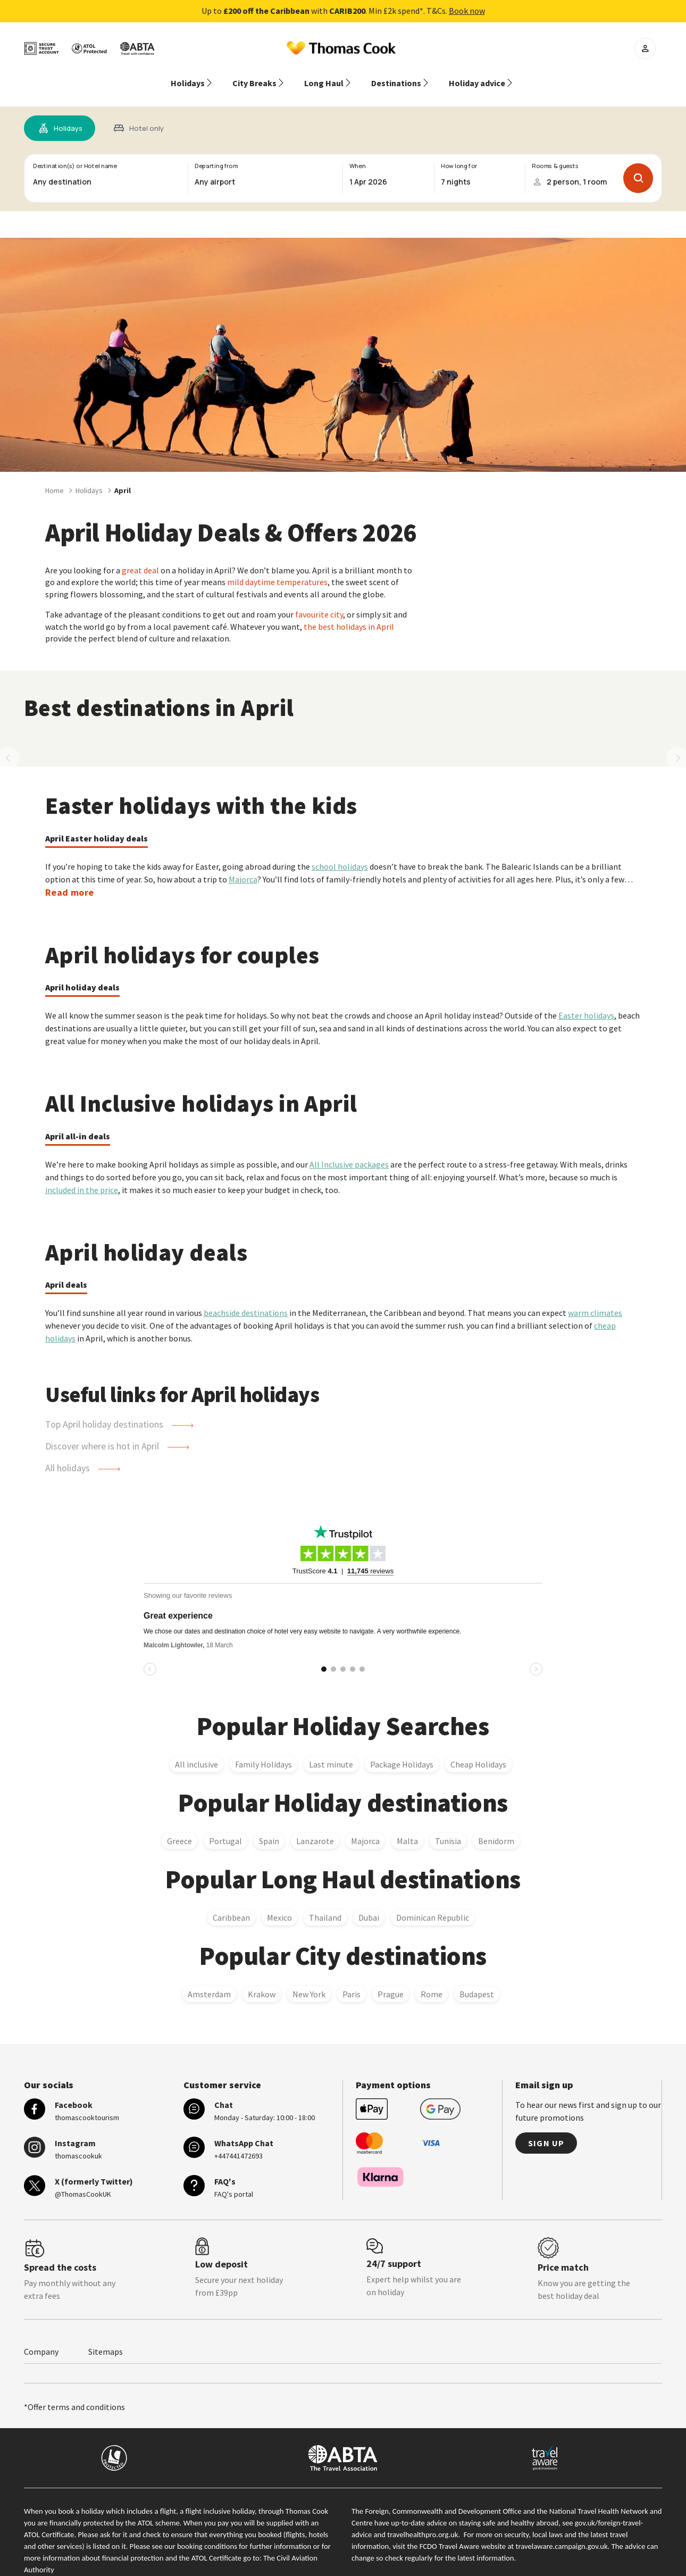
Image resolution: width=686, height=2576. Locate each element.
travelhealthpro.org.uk (422, 2522)
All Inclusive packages (349, 1151)
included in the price (81, 1177)
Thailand (325, 1904)
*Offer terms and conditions (74, 2394)
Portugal (225, 1828)
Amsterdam (209, 1981)
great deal (140, 557)
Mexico (279, 1904)
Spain (269, 1828)
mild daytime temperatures (277, 569)
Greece (179, 1828)
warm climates (595, 1300)
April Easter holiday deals (96, 825)
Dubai (368, 1904)
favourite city (319, 601)
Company (41, 2338)
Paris (351, 1981)
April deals (66, 1271)
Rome (431, 1981)
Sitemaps (105, 2338)
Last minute (331, 1751)
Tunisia (448, 1828)
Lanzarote (315, 1828)
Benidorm (496, 1828)
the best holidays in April (349, 613)
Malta (407, 1828)
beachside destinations (246, 1300)
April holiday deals (82, 974)
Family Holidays (263, 1751)
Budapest (476, 1981)
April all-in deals (77, 1123)
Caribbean (231, 1904)
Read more (69, 879)
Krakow (261, 1981)
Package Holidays (401, 1751)
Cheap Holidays (478, 1751)
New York (308, 1981)
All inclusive (196, 1751)
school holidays (340, 853)
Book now (467, 10)
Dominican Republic (432, 1904)
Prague (391, 1981)
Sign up (546, 2130)
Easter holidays (586, 1002)
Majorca (243, 866)
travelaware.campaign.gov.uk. (563, 2533)
